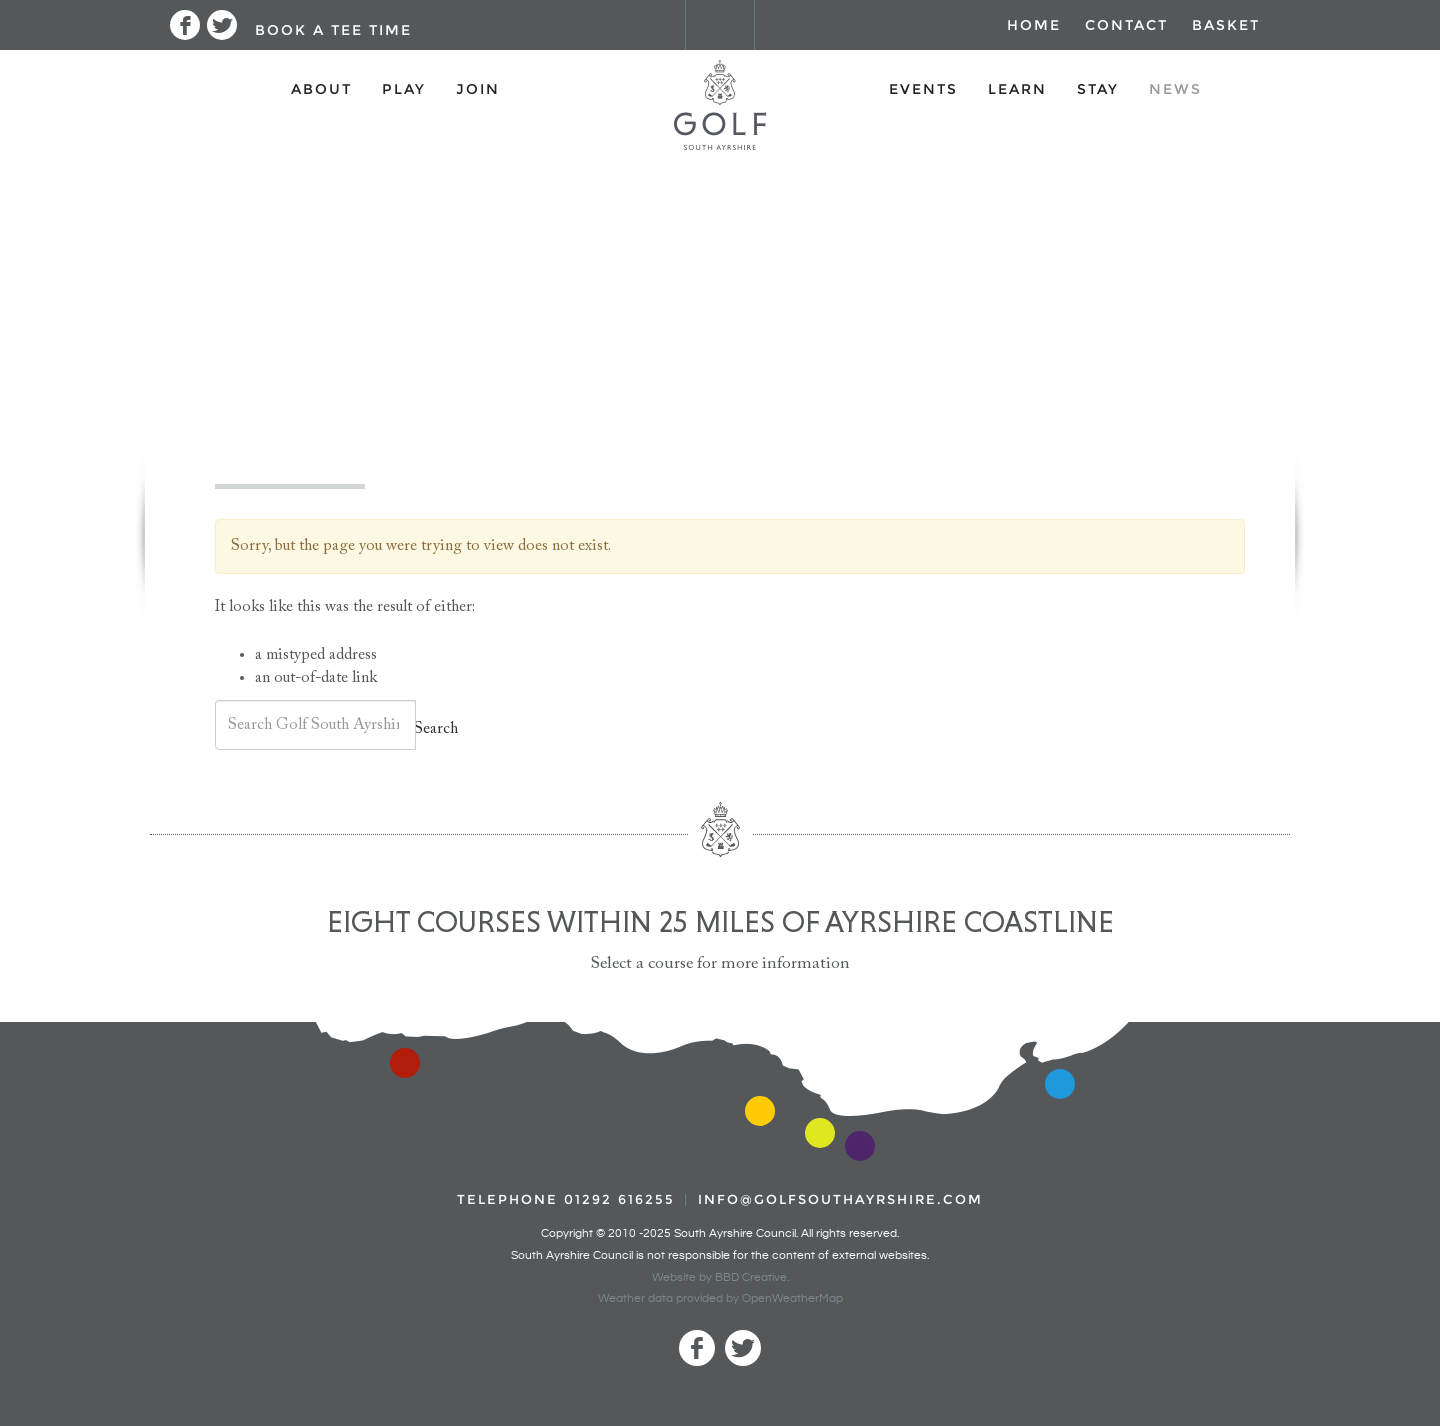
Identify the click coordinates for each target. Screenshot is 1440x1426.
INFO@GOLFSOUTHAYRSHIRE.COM (840, 1199)
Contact (1126, 25)
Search (436, 729)
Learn (1017, 89)
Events (923, 89)
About (321, 89)
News (1175, 89)
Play (404, 89)
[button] (331, 25)
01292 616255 (619, 1199)
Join (478, 89)
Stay (1098, 89)
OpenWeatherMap (792, 1298)
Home (1034, 25)
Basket (1226, 25)
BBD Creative (751, 1277)
